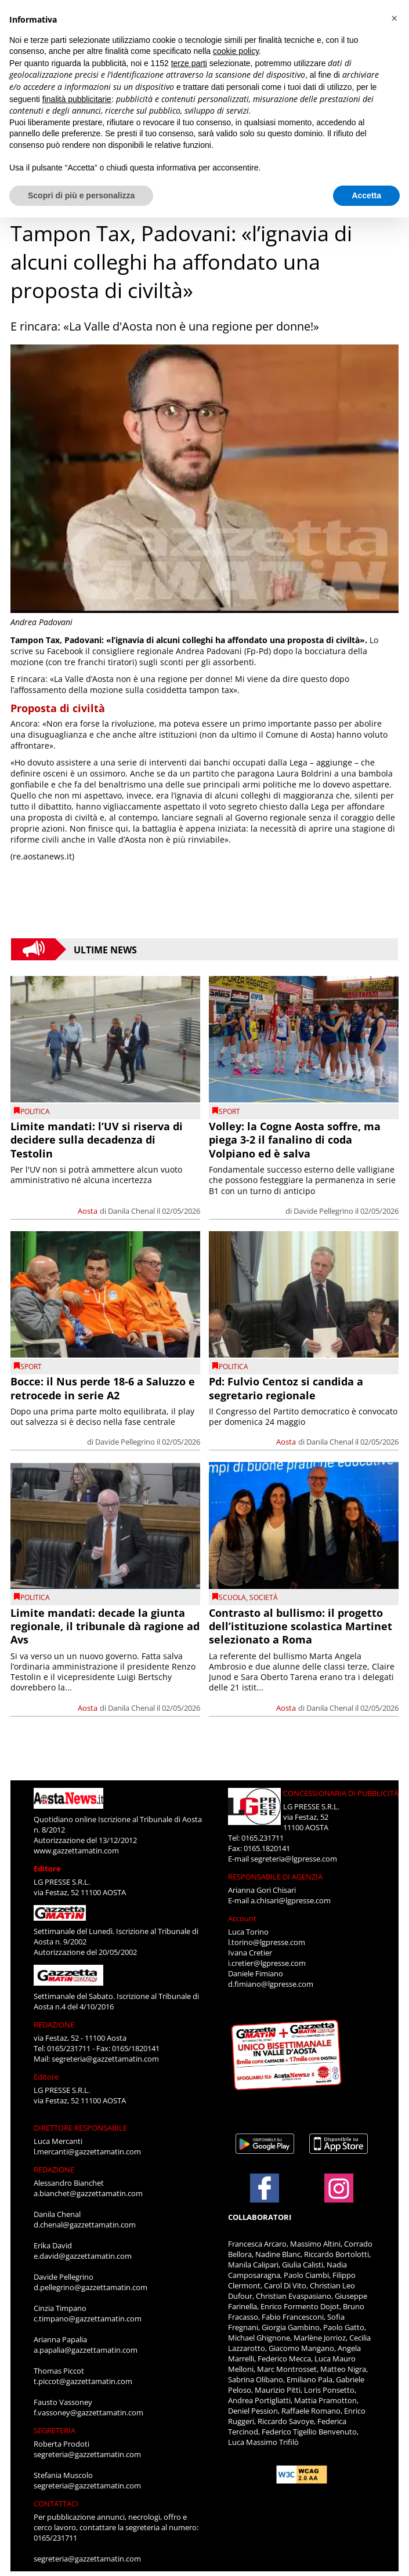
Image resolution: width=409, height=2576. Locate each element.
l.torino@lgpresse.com (266, 1942)
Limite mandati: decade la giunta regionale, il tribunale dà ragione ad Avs (105, 1626)
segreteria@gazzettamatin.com (105, 2058)
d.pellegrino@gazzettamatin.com (90, 2287)
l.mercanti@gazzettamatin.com (87, 2151)
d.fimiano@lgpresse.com (270, 1984)
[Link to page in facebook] (264, 2188)
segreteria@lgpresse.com (294, 1858)
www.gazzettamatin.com (76, 1850)
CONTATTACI (56, 2503)
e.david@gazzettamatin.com (83, 2256)
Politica (35, 1111)
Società (263, 1597)
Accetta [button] (366, 195)
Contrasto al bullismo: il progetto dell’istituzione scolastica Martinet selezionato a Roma (300, 1626)
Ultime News (105, 949)
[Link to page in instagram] (338, 2197)
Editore (47, 1868)
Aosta (87, 1211)
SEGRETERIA (54, 2430)
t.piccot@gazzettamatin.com (83, 2381)
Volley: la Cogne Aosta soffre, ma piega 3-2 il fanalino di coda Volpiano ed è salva (295, 1139)
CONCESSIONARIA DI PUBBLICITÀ (341, 1793)
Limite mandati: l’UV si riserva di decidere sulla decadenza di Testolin (96, 1139)
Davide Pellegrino (323, 1211)
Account (242, 1918)
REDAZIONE (54, 2024)
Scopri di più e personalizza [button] (81, 195)
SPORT (229, 1111)
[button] (394, 18)
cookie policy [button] (236, 51)
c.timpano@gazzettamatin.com (88, 2318)
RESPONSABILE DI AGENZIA (275, 1876)
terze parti (189, 63)
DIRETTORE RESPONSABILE (80, 2128)
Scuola (232, 1597)
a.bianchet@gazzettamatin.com (88, 2193)
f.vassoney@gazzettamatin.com (88, 2412)
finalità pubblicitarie (76, 99)
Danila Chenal (131, 1211)
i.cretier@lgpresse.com (267, 1963)
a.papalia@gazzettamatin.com (85, 2350)
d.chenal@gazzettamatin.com (85, 2224)
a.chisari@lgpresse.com (291, 1900)
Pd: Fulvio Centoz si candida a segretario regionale (286, 1388)
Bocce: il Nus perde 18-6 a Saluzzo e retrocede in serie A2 (102, 1388)
